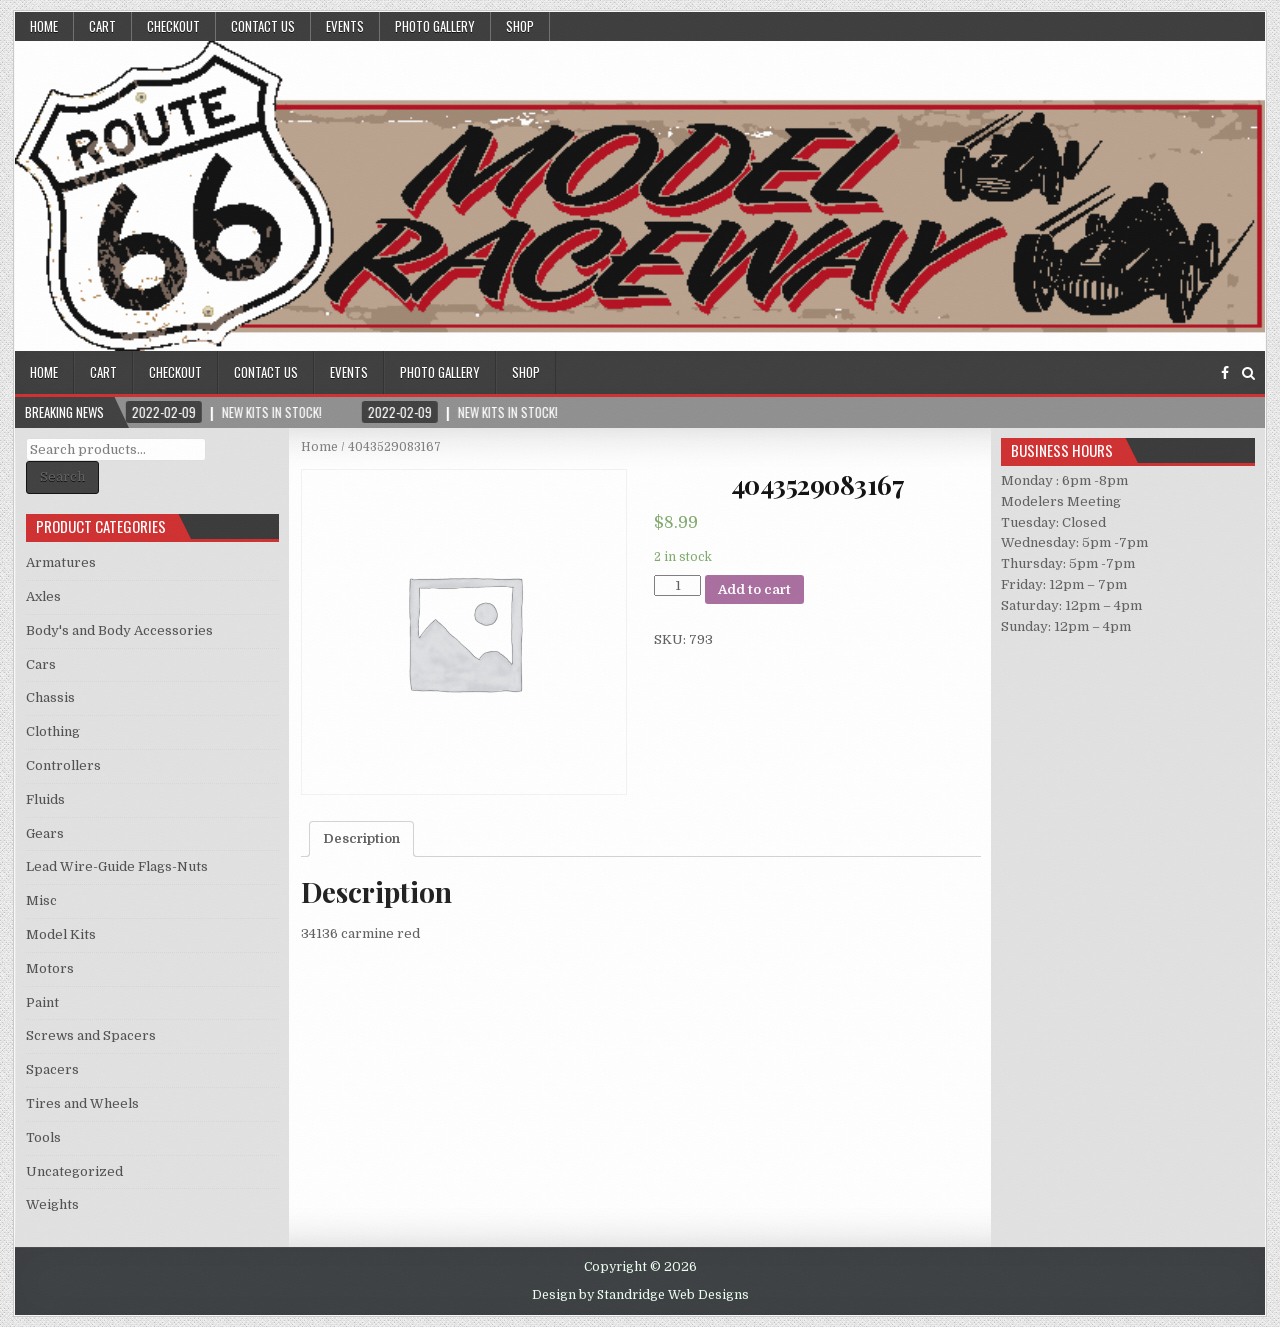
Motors (50, 968)
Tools (43, 1137)
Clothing (53, 731)
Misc (41, 900)
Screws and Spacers (91, 1035)
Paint (42, 1002)
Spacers (52, 1069)
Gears (45, 833)
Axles (43, 596)
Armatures (61, 562)
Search (62, 476)
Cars (41, 664)
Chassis (50, 697)
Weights (52, 1204)
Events (345, 26)
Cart (102, 26)
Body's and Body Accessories (119, 630)
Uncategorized (74, 1171)
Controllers (63, 765)
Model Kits (61, 934)
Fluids (45, 799)
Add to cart (754, 589)
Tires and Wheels (82, 1103)
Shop (520, 26)
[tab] (361, 839)
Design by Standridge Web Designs (640, 1295)
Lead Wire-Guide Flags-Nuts (117, 866)
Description (361, 838)
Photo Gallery (435, 26)
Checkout (173, 26)
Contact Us (263, 26)
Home (44, 26)
